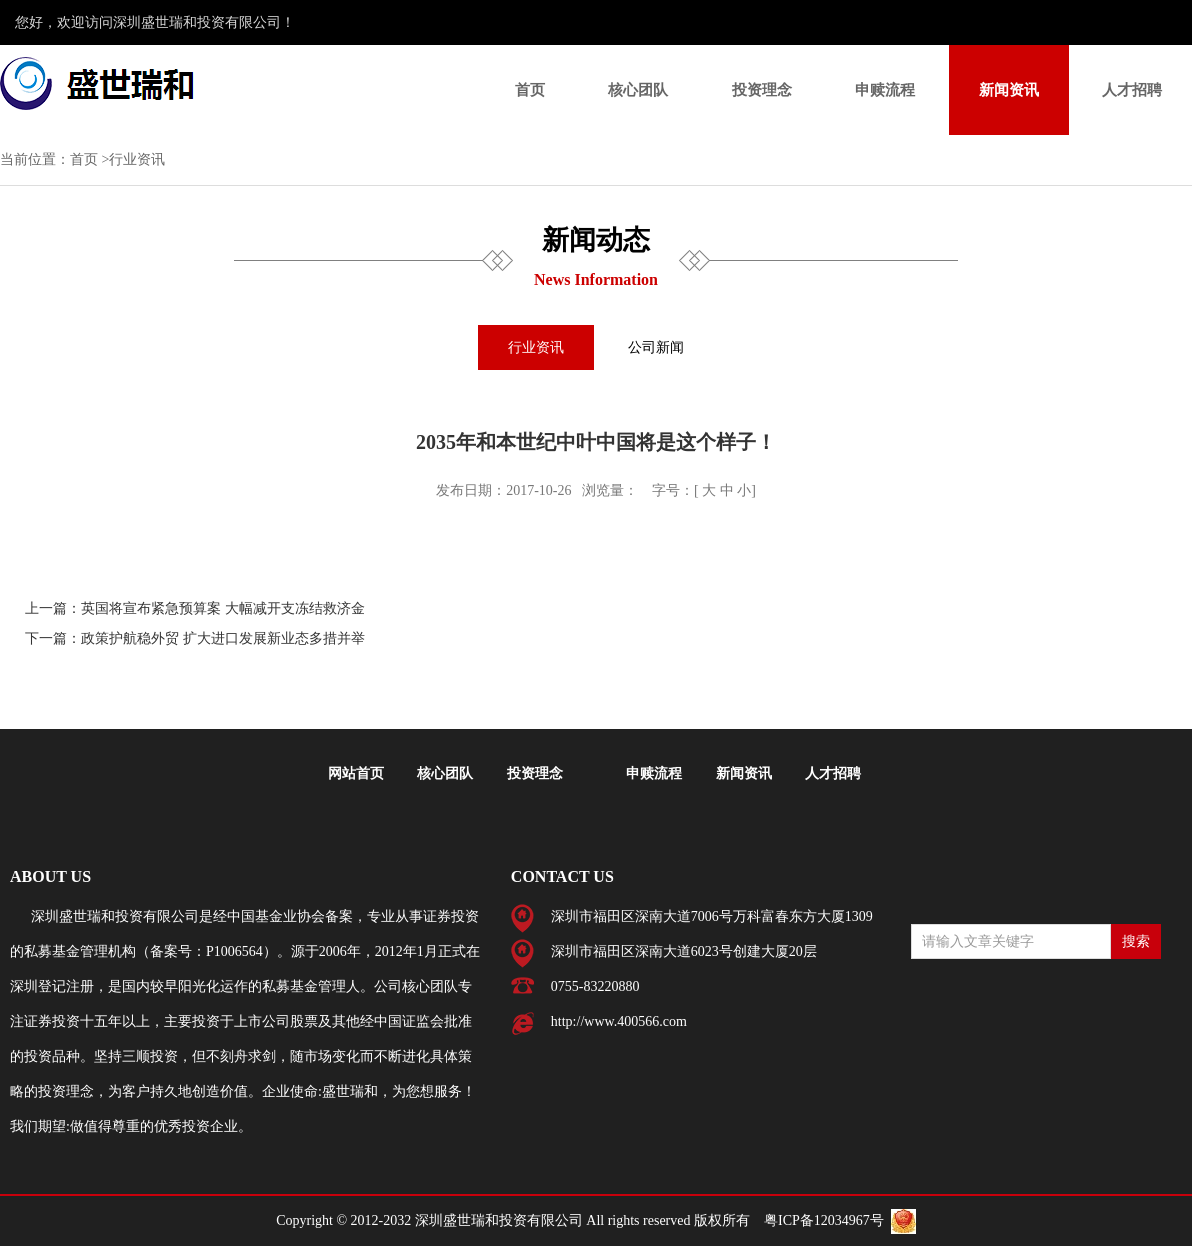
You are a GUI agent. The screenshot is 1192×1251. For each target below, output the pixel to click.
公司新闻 (656, 347)
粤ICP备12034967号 (824, 1220)
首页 (530, 90)
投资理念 (762, 90)
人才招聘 (1132, 90)
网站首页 (356, 773)
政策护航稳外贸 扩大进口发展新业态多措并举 (223, 638)
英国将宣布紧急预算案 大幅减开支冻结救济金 (223, 608)
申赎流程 (885, 90)
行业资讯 (536, 347)
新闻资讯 (1009, 90)
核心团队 (638, 90)
